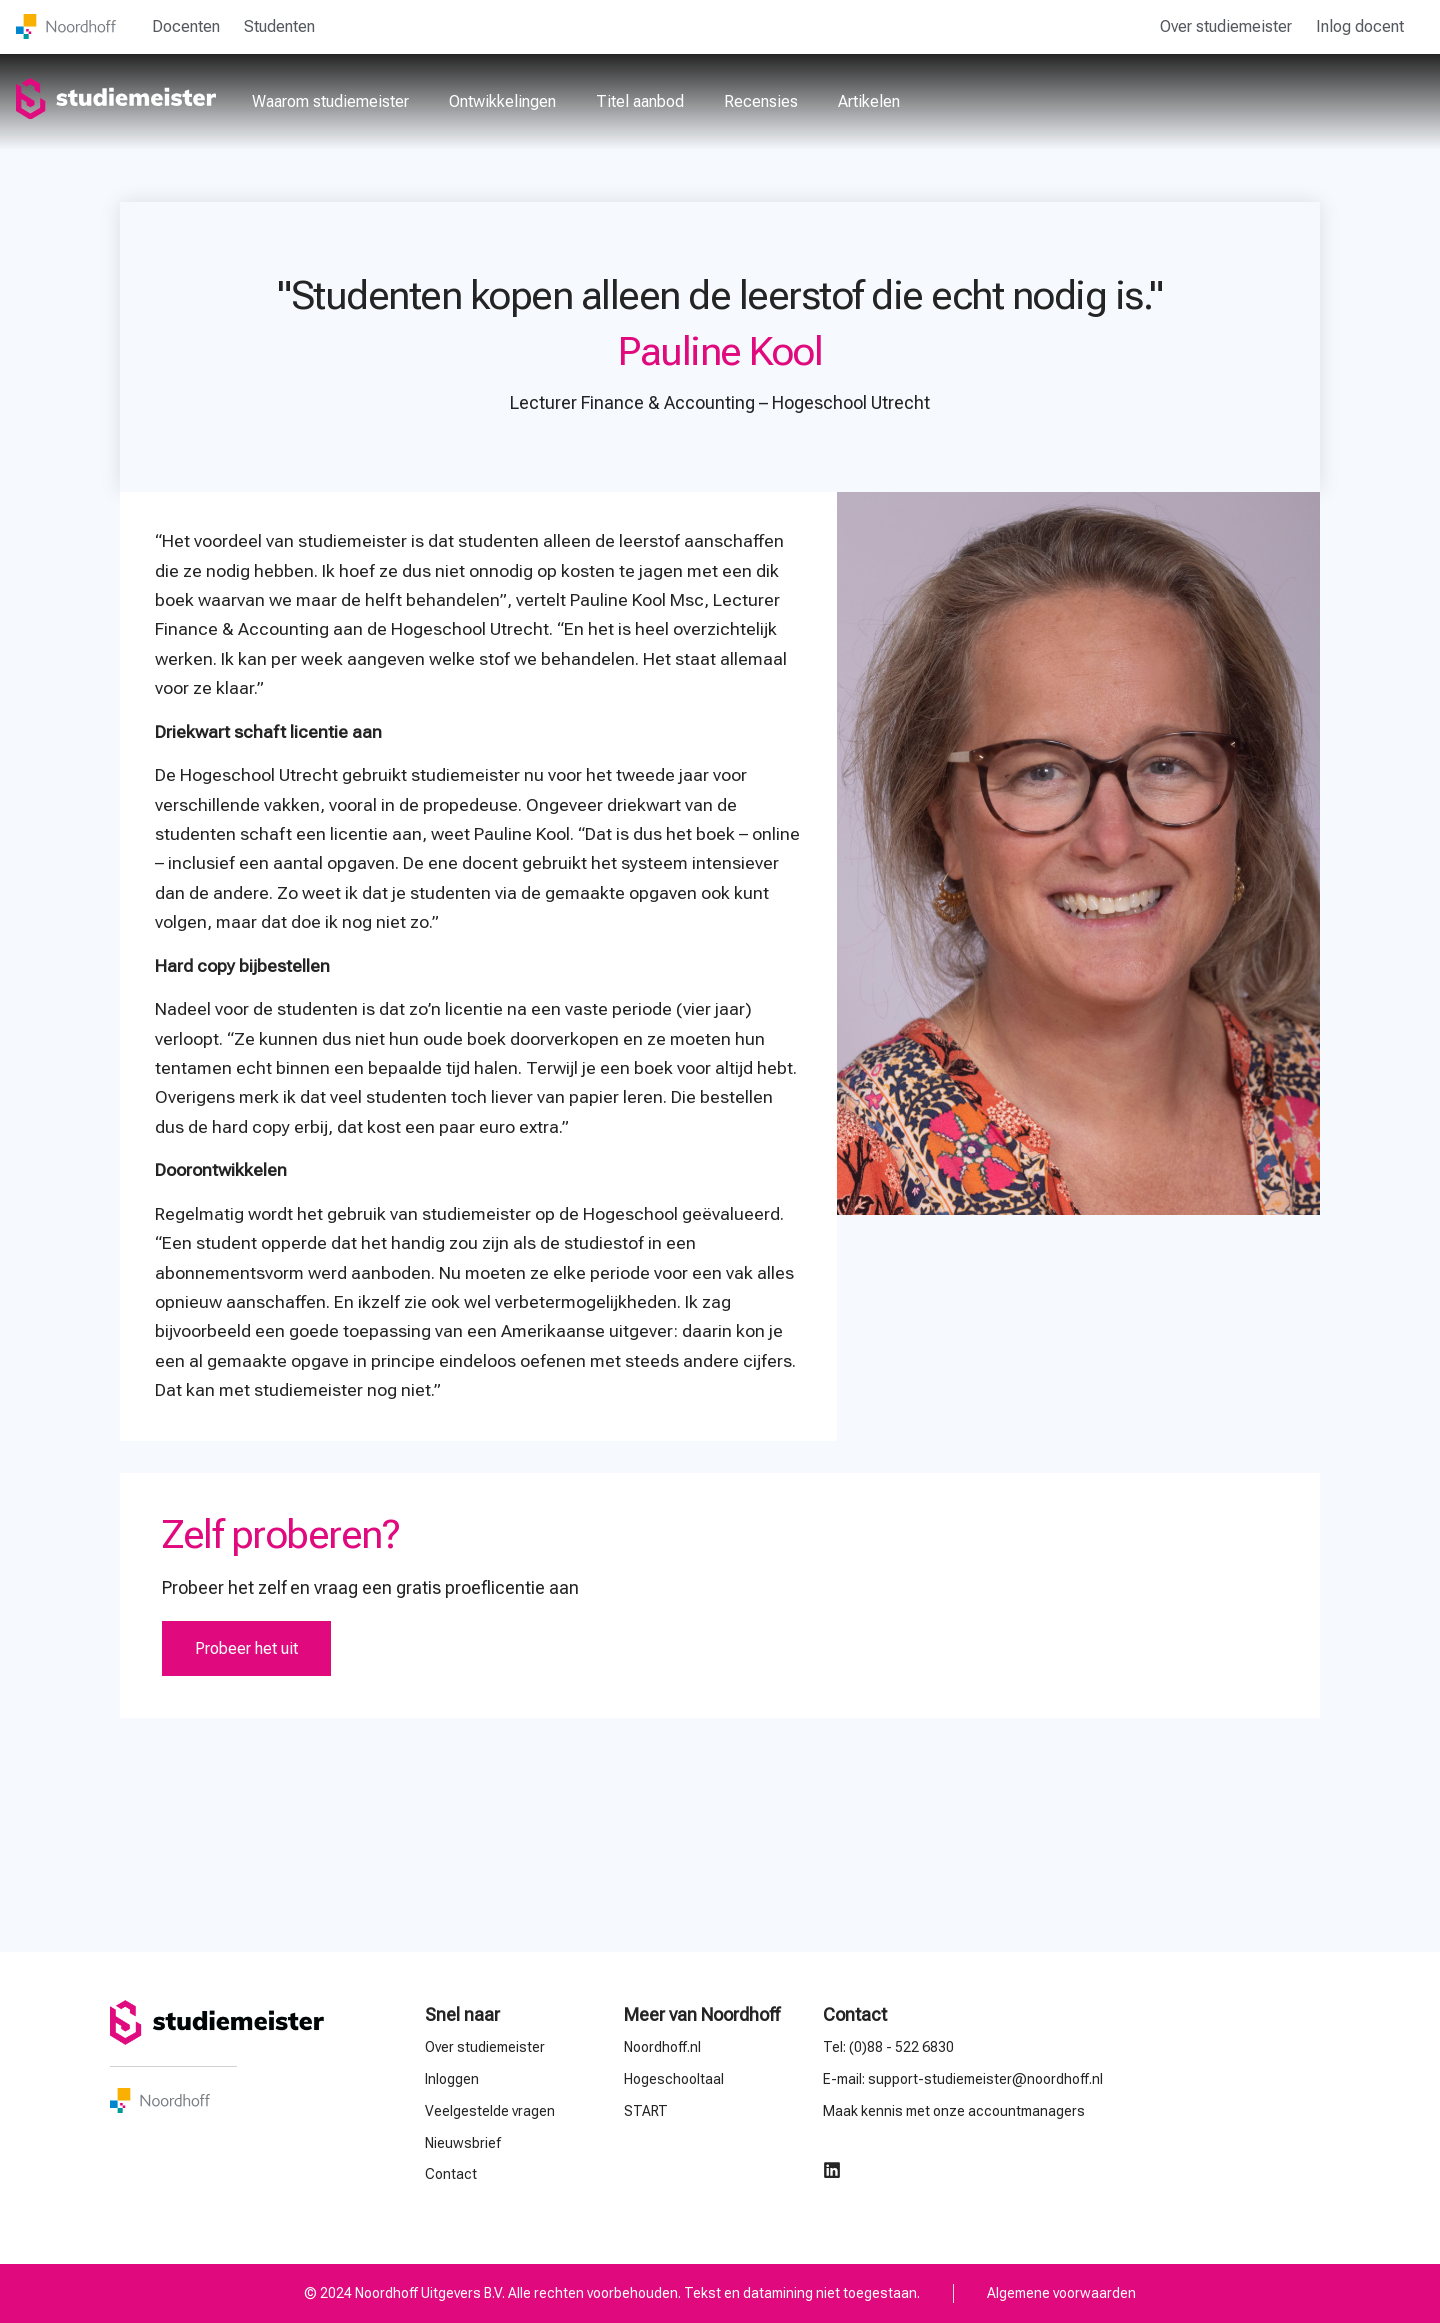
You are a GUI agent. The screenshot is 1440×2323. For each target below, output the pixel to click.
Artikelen (869, 101)
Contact (855, 2014)
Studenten (279, 26)
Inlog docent (1360, 26)
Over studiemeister (1226, 26)
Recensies (761, 101)
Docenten (186, 26)
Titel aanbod (640, 101)
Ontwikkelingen (502, 101)
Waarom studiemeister (330, 101)
